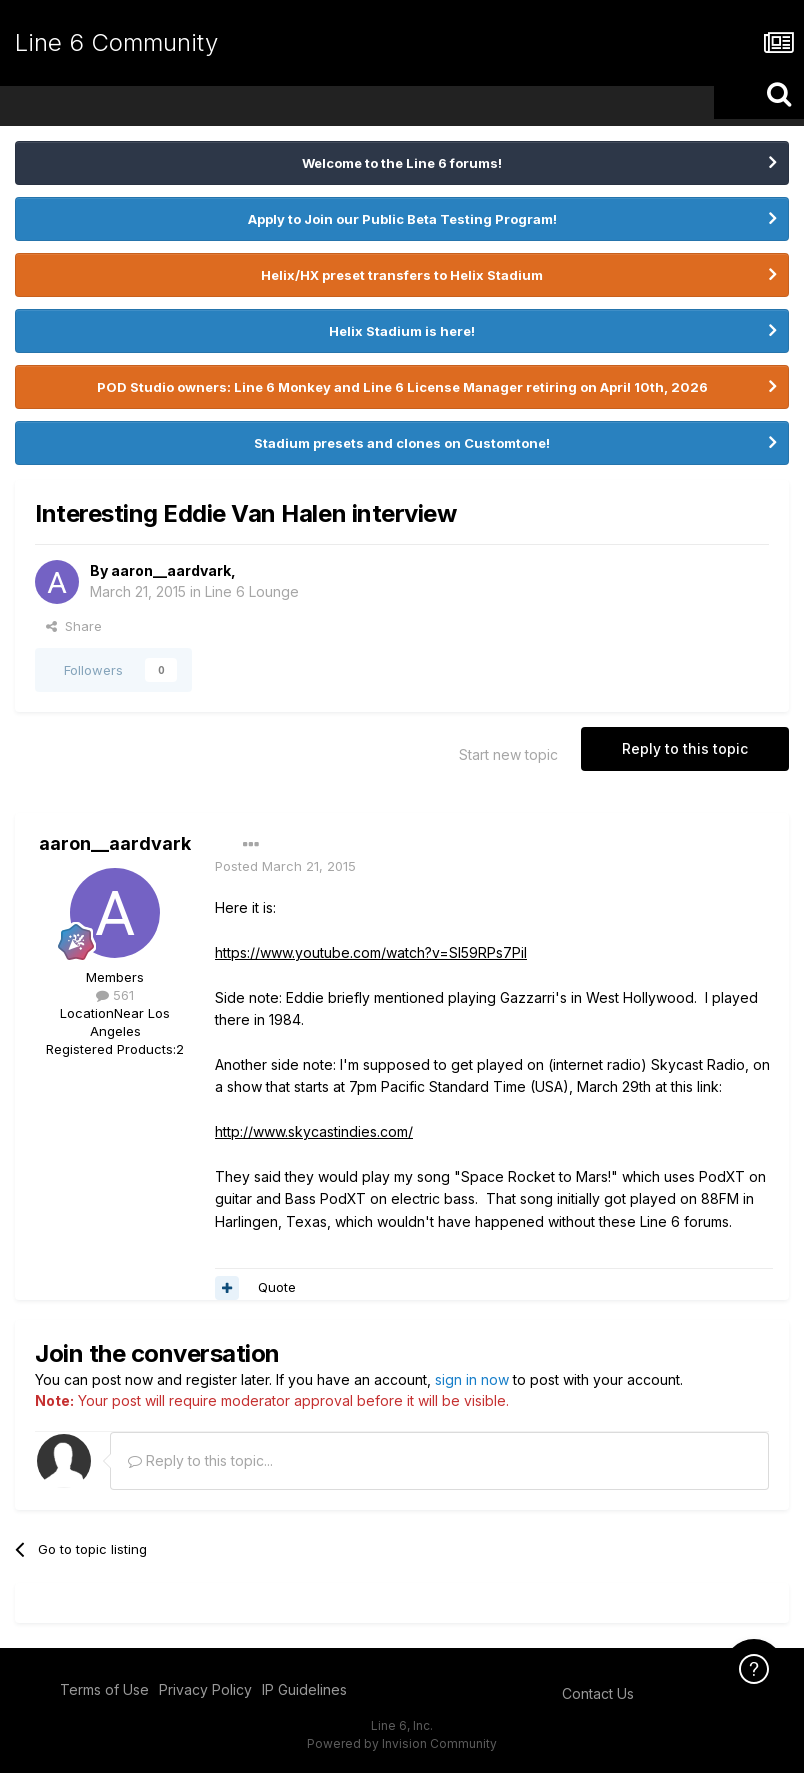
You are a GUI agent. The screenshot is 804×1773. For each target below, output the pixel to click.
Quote (277, 1287)
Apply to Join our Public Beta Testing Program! (402, 219)
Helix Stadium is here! (402, 331)
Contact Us (598, 1693)
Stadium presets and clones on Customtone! (402, 443)
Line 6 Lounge (252, 591)
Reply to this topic (685, 748)
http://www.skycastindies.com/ (314, 1131)
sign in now (472, 1379)
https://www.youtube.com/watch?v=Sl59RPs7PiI (371, 952)
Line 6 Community (116, 42)
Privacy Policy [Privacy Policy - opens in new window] (205, 1689)
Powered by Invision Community (402, 1743)
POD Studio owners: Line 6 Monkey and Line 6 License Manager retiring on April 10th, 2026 (402, 387)
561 (115, 995)
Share (74, 626)
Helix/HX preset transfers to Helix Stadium (402, 275)
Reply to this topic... (200, 1460)
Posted (285, 866)
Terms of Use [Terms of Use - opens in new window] (104, 1689)
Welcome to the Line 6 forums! (402, 163)
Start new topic (508, 754)
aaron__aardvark (171, 570)
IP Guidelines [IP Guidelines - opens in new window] (304, 1689)
